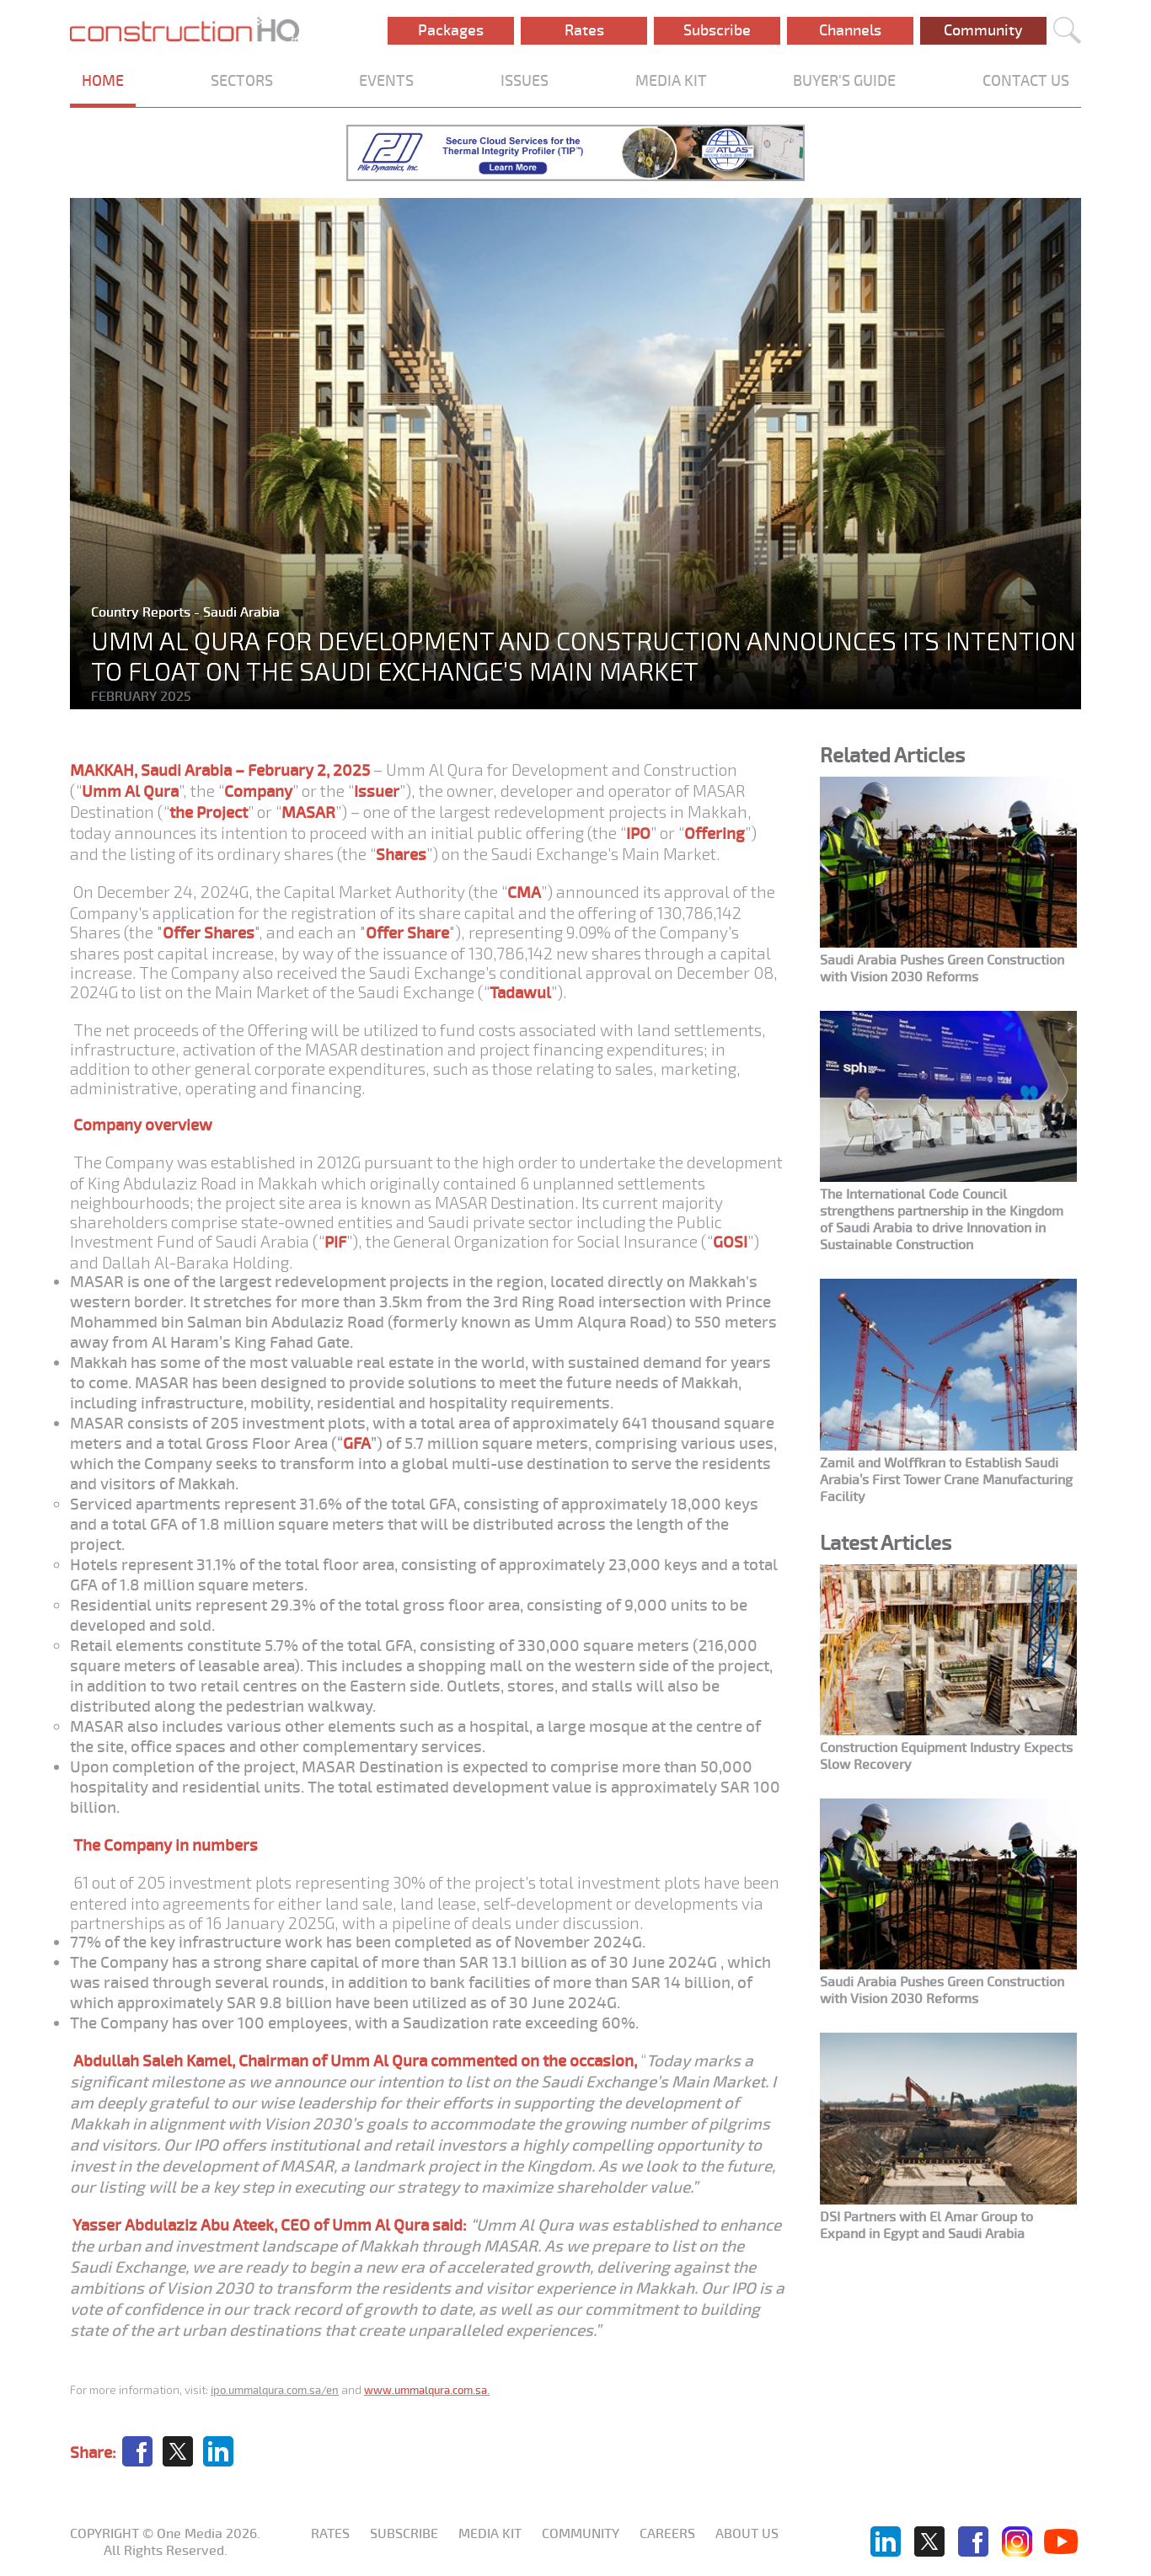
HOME (103, 81)
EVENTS (386, 81)
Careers (667, 2533)
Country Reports (142, 612)
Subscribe (717, 30)
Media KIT (490, 2533)
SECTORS (242, 81)
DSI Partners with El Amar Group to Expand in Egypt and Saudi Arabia (926, 2225)
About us (747, 2533)
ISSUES (525, 81)
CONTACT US (1025, 81)
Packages (451, 30)
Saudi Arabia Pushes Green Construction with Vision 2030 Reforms (942, 969)
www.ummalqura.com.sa (425, 2390)
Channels (850, 30)
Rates (584, 30)
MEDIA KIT (671, 81)
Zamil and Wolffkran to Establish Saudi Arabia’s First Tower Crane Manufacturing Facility (946, 1480)
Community (983, 30)
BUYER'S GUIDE (844, 81)
